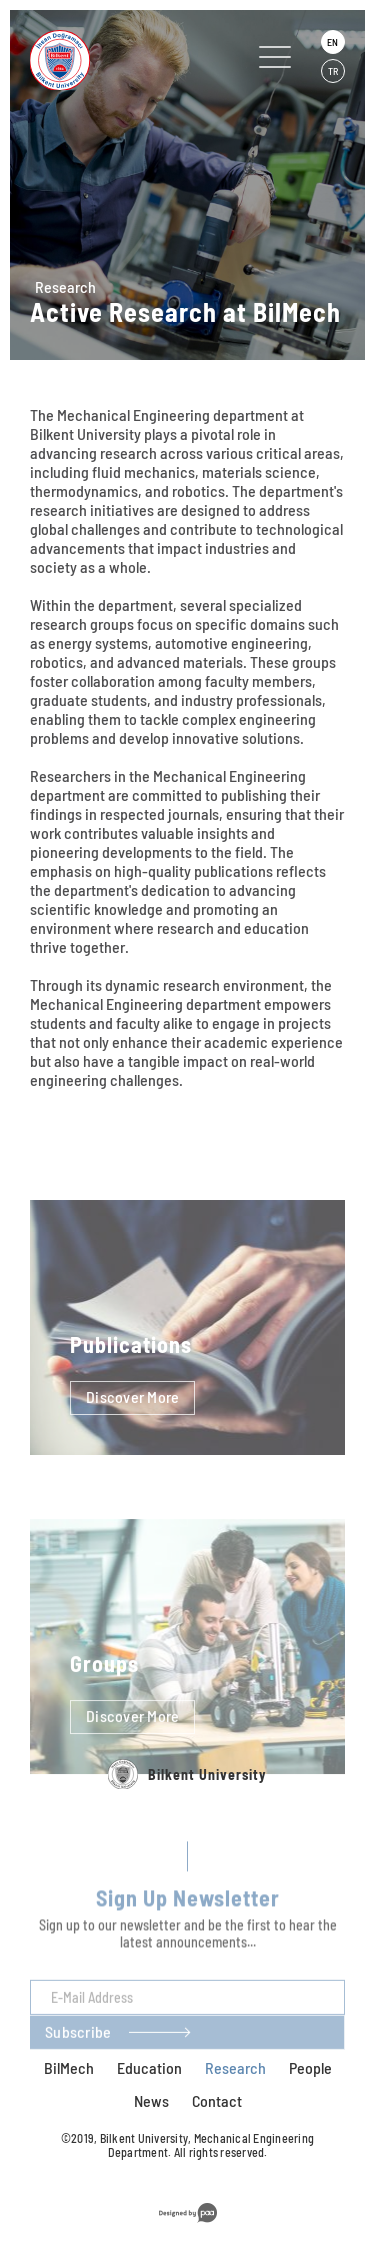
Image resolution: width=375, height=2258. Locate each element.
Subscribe (78, 2056)
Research (65, 286)
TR (333, 71)
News (151, 2100)
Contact (217, 2100)
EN (332, 42)
